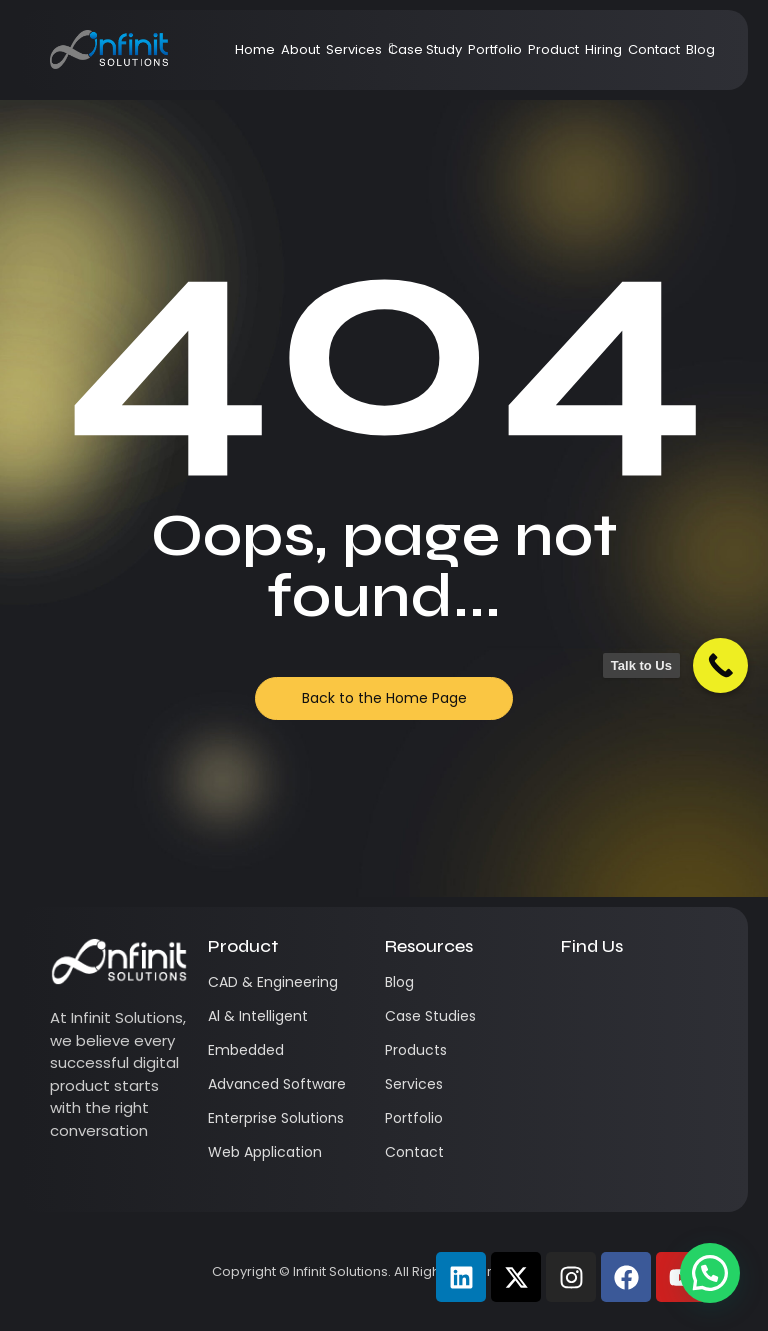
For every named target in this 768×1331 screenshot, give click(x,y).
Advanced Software (277, 1083)
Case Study (425, 48)
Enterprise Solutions (276, 1117)
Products (416, 1049)
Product (553, 48)
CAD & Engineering (273, 981)
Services (355, 48)
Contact (654, 48)
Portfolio (495, 48)
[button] (710, 1273)
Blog (700, 48)
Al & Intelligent (258, 1015)
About (300, 48)
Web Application (265, 1151)
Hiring (603, 48)
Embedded (246, 1049)
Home (255, 48)
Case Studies (430, 1015)
